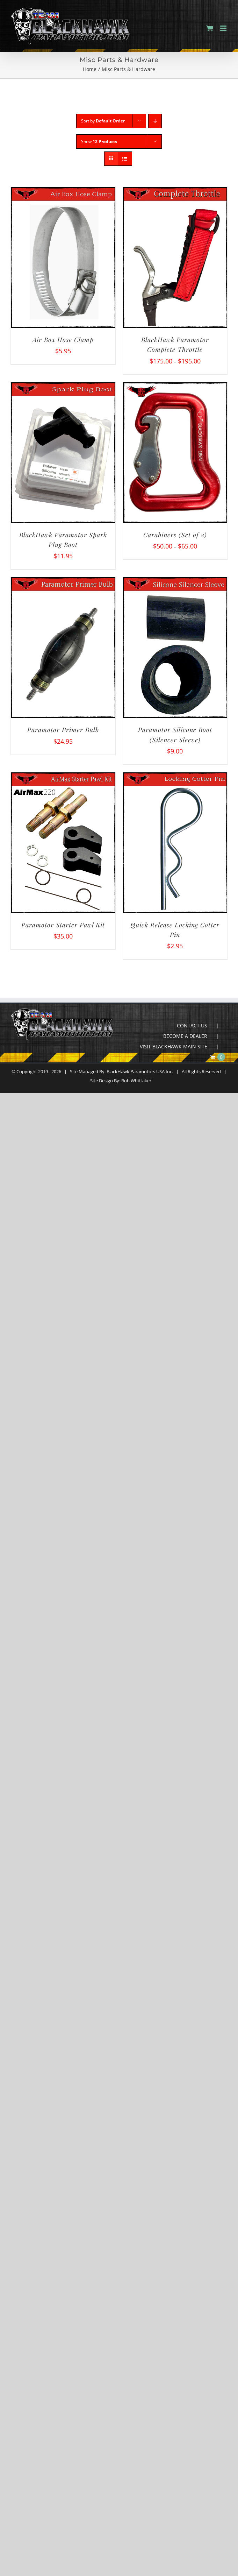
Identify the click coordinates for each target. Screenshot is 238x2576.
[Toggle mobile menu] (224, 28)
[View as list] (125, 158)
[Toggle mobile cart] (209, 28)
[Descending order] (155, 121)
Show (99, 141)
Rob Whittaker (136, 1080)
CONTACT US (192, 1025)
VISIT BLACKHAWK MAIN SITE (173, 1046)
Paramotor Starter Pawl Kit (63, 925)
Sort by (103, 121)
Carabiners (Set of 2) (175, 535)
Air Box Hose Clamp (63, 339)
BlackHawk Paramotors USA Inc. (140, 1071)
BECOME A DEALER (185, 1036)
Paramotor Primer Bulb (63, 730)
